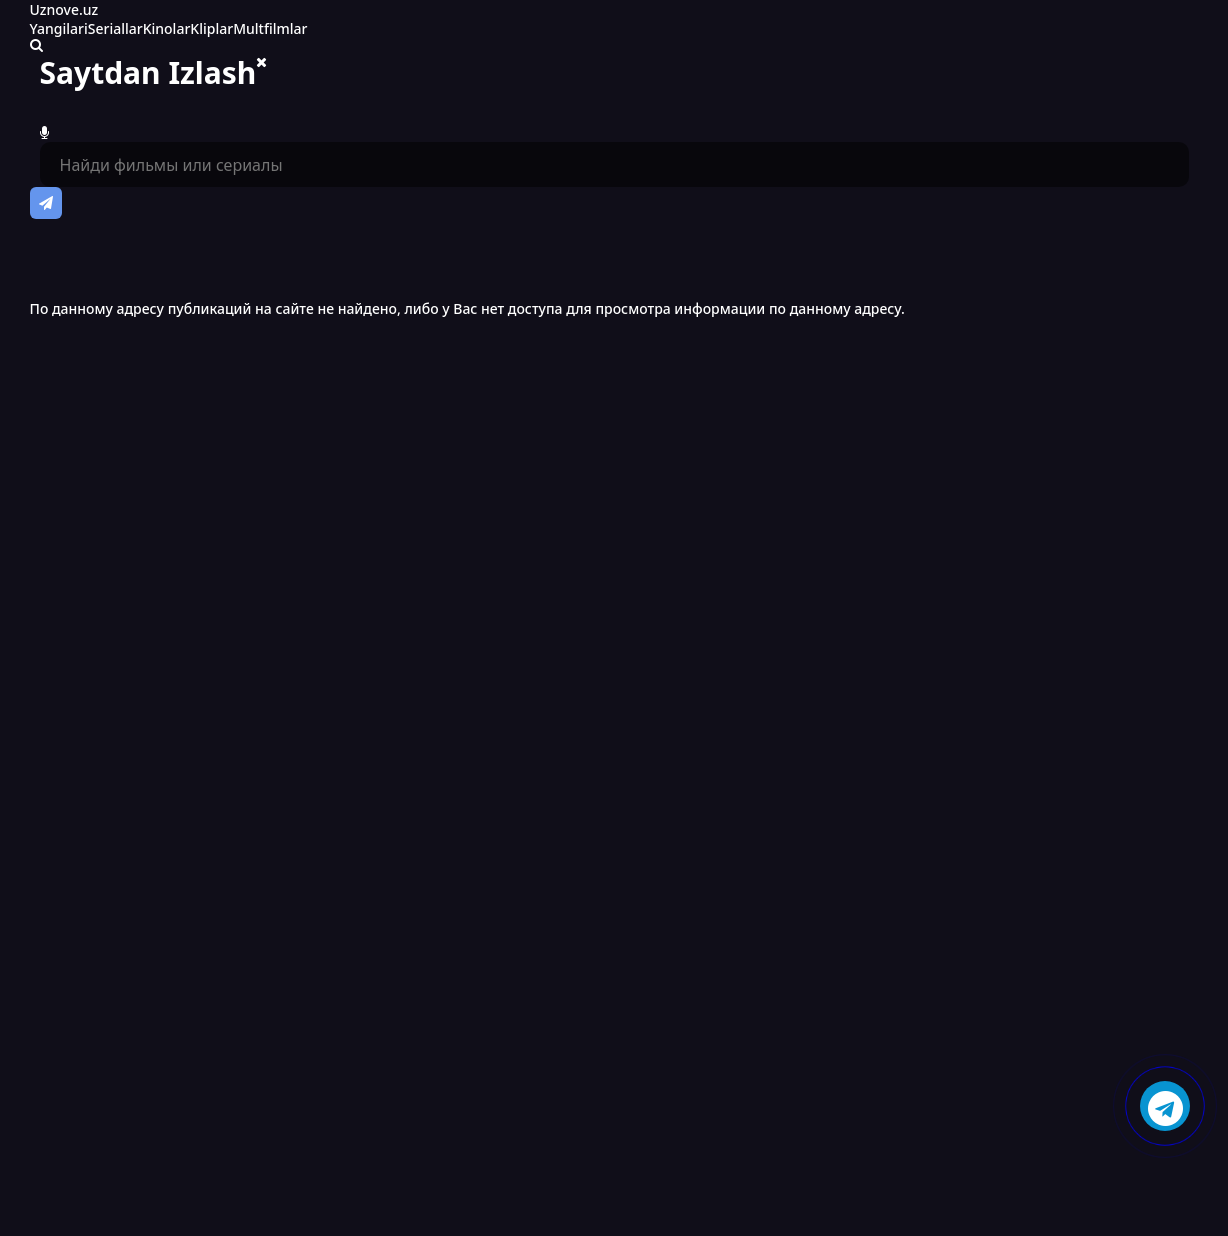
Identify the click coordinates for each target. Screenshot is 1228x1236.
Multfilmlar (270, 28)
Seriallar (115, 28)
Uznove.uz (64, 9)
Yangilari (59, 28)
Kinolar (167, 28)
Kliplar (211, 28)
